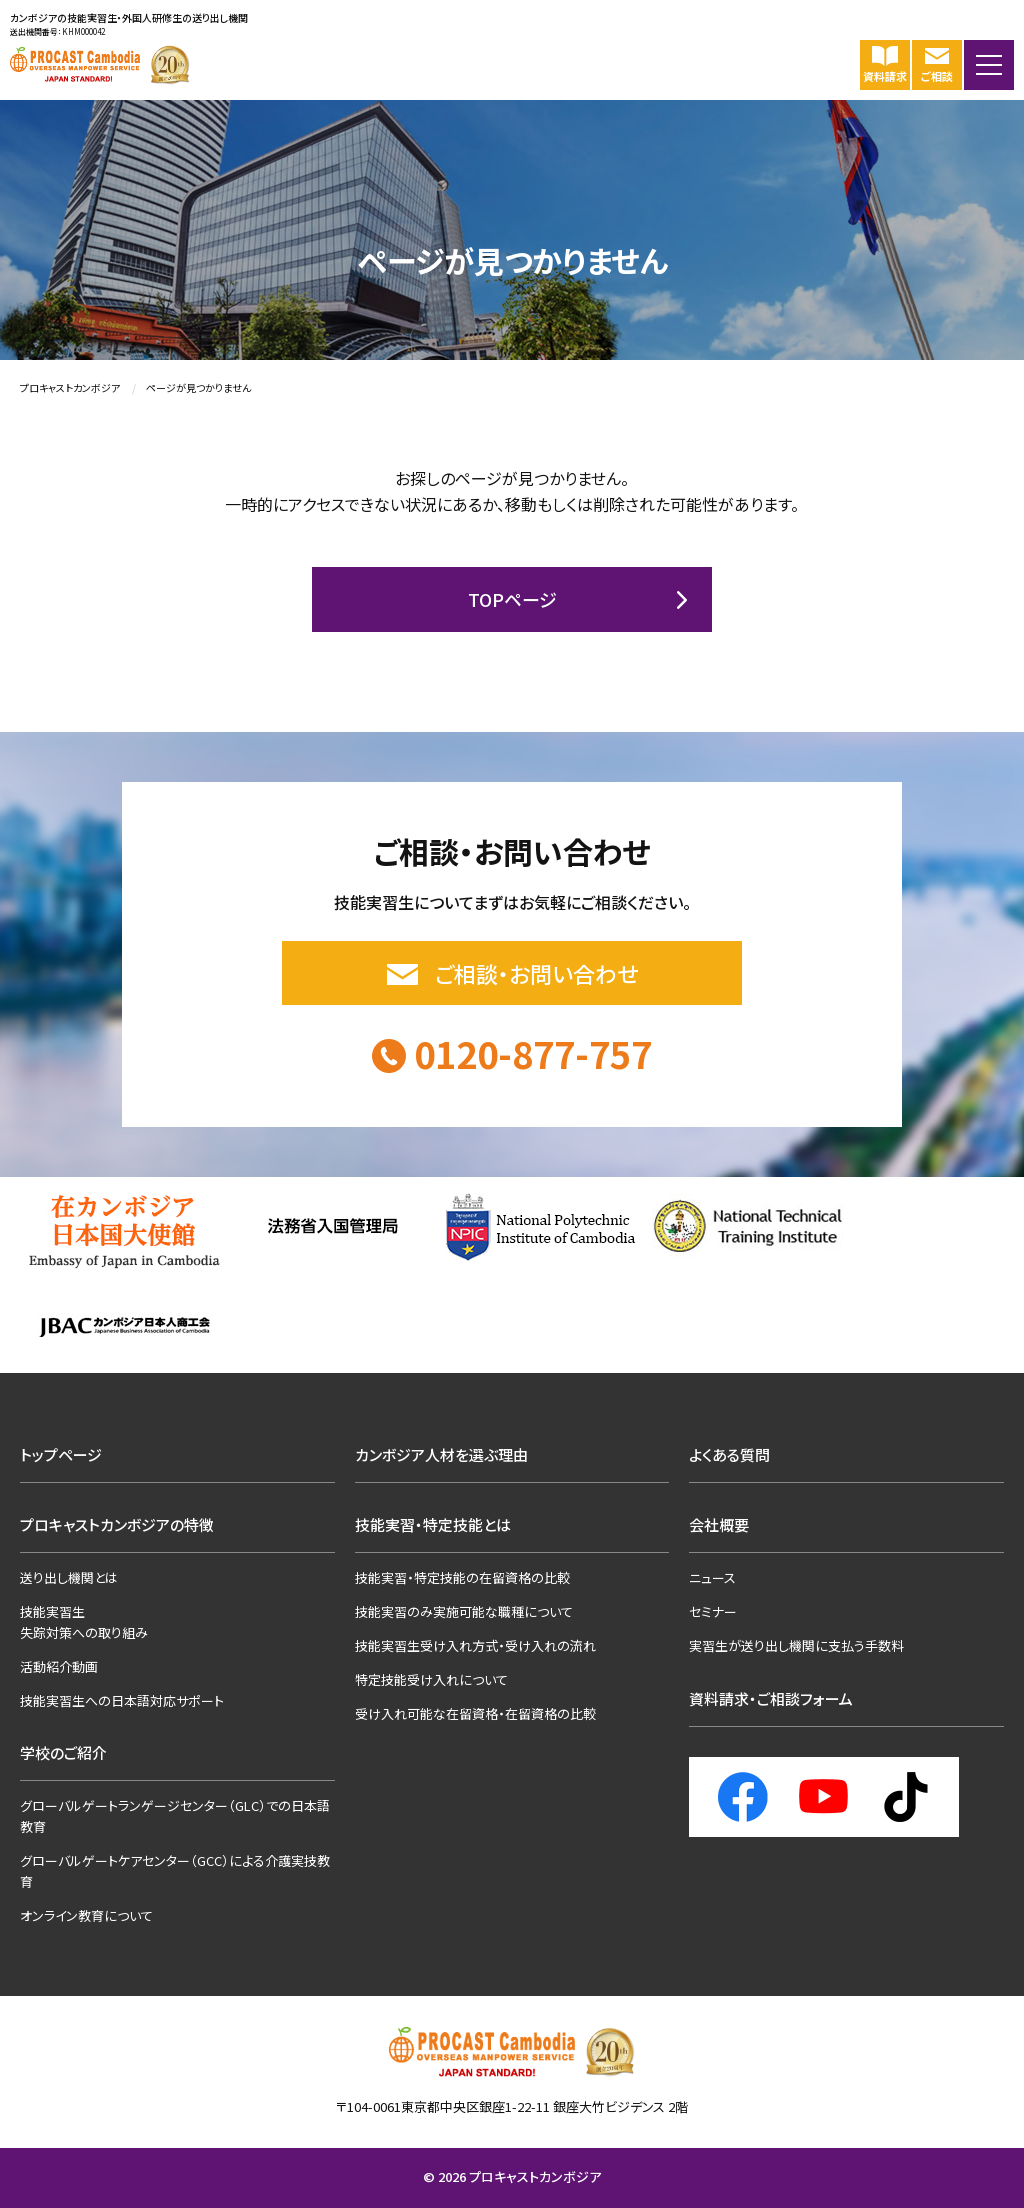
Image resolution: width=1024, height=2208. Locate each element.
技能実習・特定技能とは (433, 1524)
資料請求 (885, 63)
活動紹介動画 (59, 1666)
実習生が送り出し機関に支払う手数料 (796, 1645)
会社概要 (719, 1524)
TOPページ (512, 599)
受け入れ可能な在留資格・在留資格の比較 (475, 1713)
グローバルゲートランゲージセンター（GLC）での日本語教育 (175, 1816)
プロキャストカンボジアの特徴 (117, 1524)
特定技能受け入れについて (431, 1679)
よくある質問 (729, 1454)
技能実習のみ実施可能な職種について (464, 1611)
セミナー (713, 1611)
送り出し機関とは (69, 1577)
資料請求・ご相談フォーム (771, 1698)
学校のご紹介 (63, 1752)
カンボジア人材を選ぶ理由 (441, 1454)
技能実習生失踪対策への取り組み (84, 1622)
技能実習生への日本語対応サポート (122, 1700)
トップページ (61, 1454)
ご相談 (937, 63)
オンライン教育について (86, 1915)
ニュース (712, 1577)
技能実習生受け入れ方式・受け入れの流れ (475, 1645)
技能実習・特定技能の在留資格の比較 (462, 1577)
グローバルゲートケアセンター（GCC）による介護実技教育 (175, 1871)
